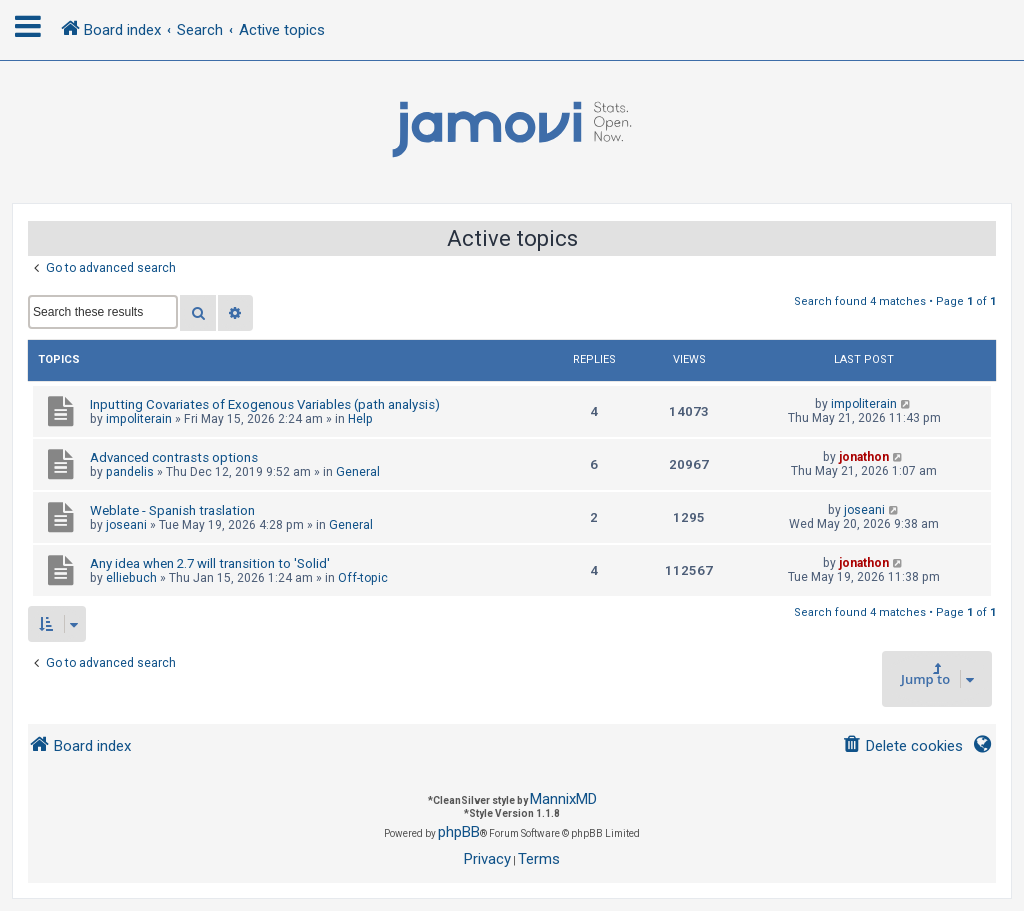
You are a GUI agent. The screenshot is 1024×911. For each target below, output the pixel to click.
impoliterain (139, 419)
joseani (126, 525)
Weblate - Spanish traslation (172, 510)
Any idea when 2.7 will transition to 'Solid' (210, 563)
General (358, 472)
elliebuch (131, 578)
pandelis (130, 472)
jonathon (864, 457)
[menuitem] (902, 746)
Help (360, 419)
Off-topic (363, 578)
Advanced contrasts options (174, 457)
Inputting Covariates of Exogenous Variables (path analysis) (265, 404)
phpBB (459, 832)
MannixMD (563, 799)
